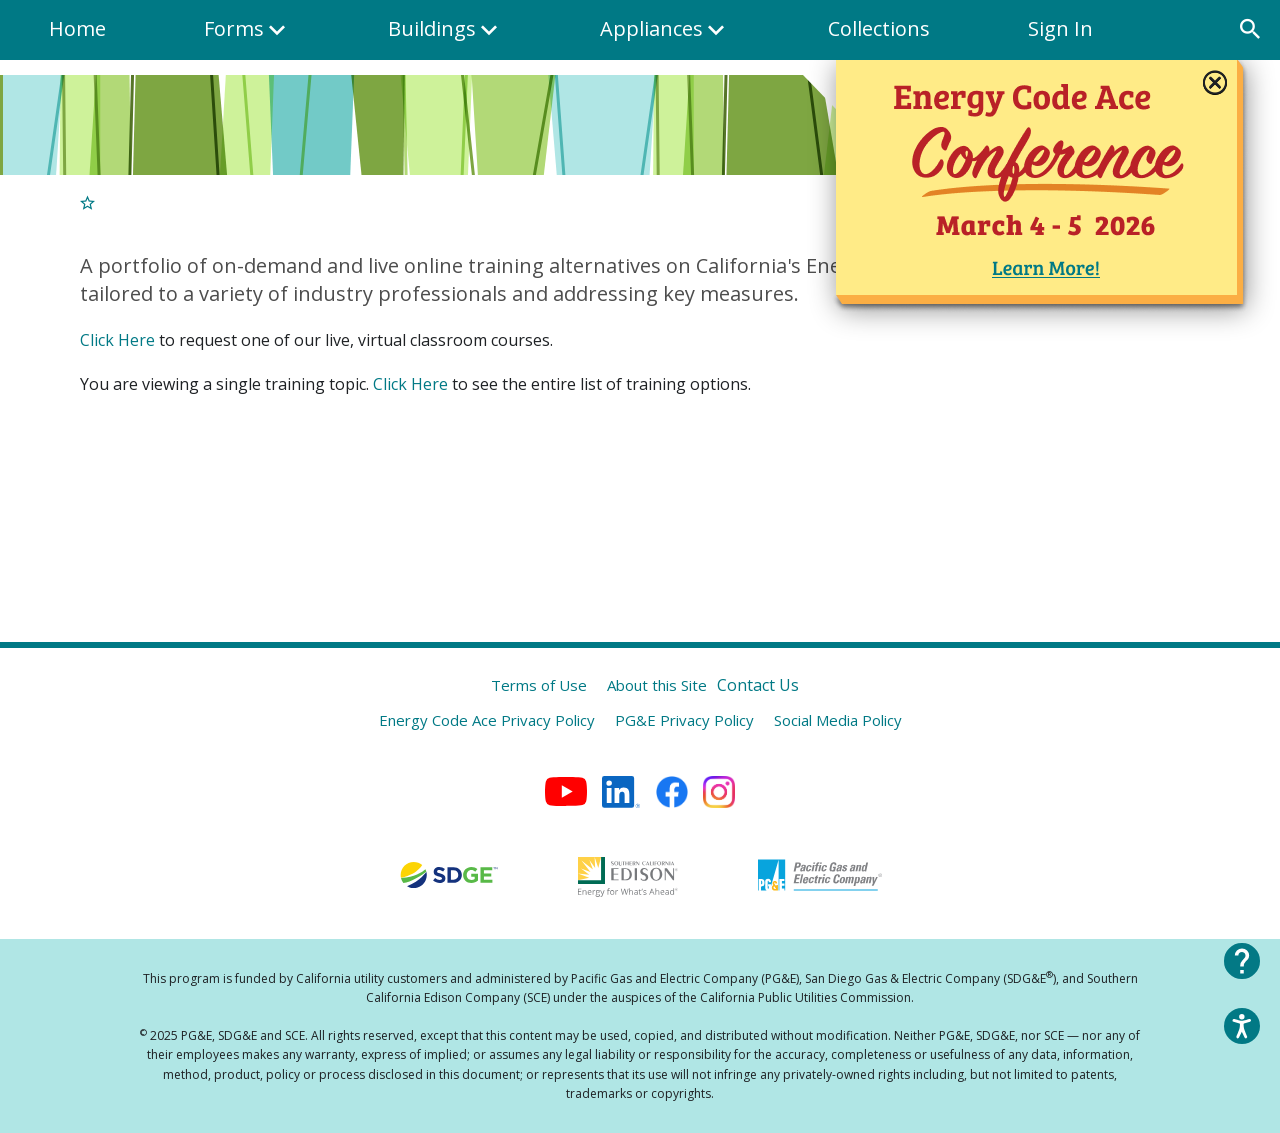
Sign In (1060, 28)
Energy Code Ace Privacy (487, 720)
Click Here (117, 340)
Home (77, 28)
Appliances (665, 37)
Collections (879, 28)
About (657, 685)
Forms (247, 37)
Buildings (446, 37)
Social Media (838, 720)
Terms (539, 685)
